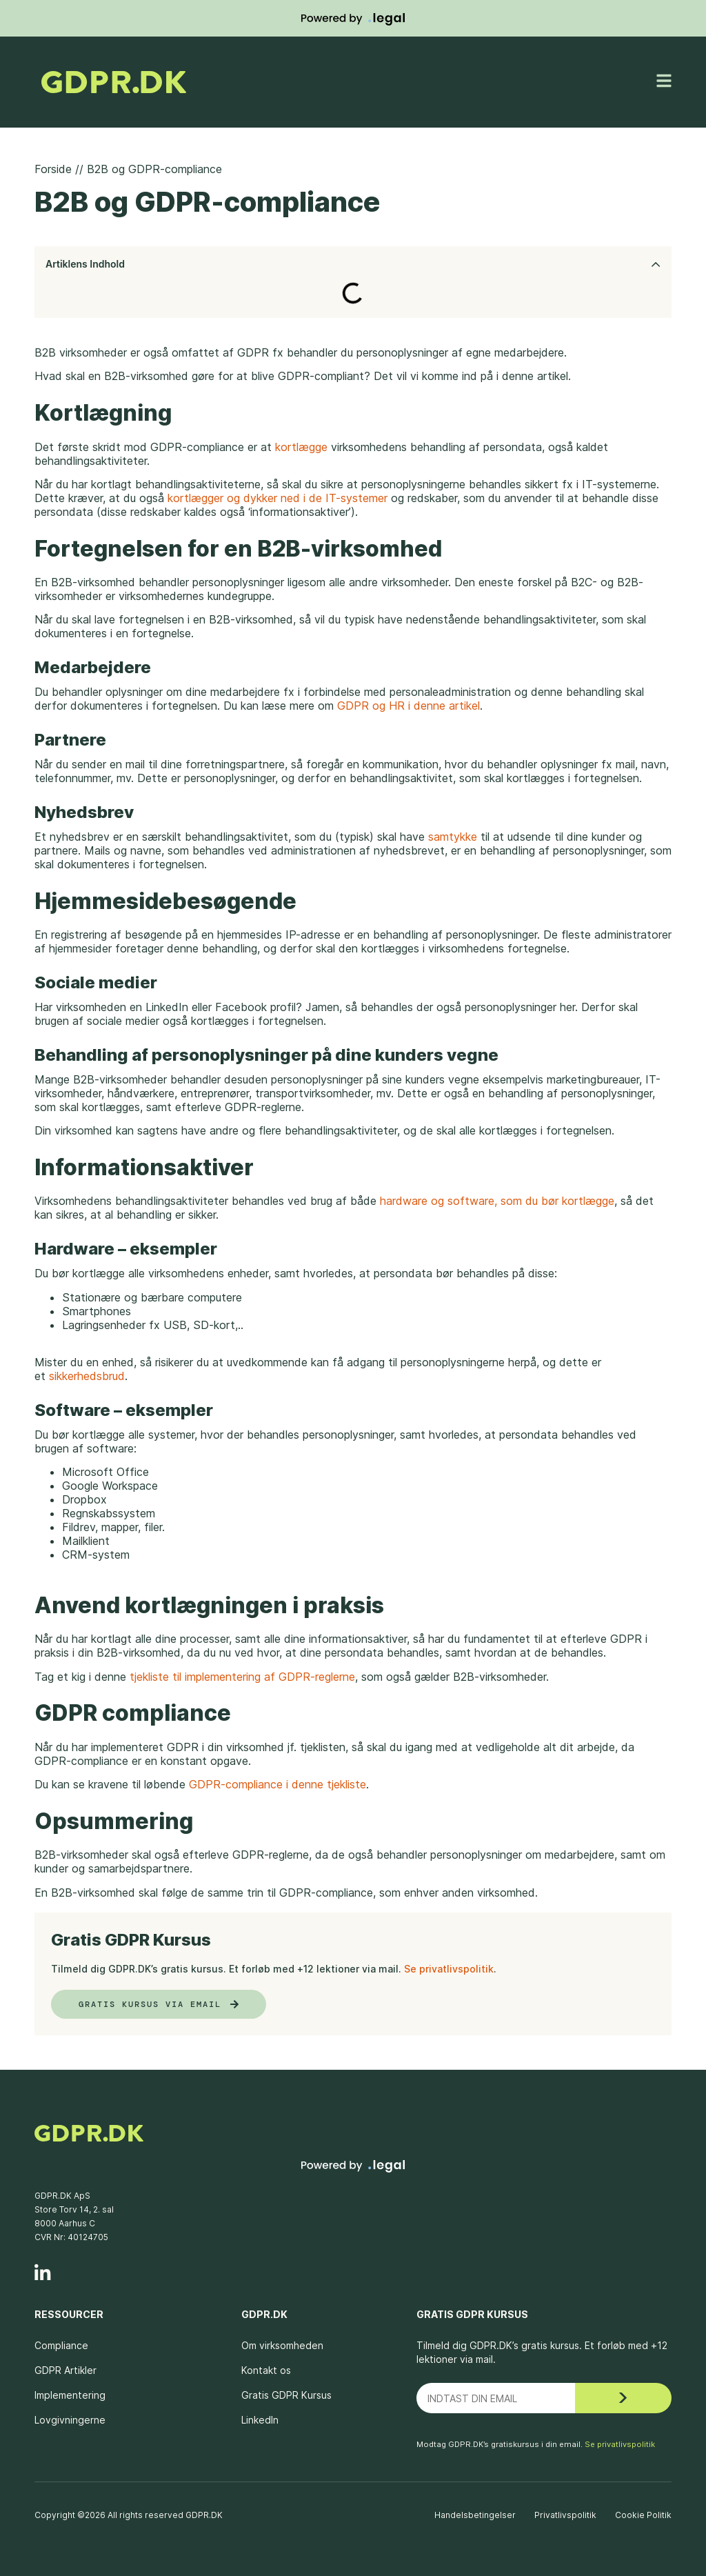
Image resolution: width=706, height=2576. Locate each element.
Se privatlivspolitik (449, 1969)
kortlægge (301, 447)
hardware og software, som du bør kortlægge (497, 1201)
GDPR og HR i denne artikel (407, 705)
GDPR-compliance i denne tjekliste (277, 1784)
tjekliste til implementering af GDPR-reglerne (242, 1677)
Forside (53, 169)
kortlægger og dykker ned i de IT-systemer (277, 498)
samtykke (452, 836)
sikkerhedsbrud (87, 1376)
